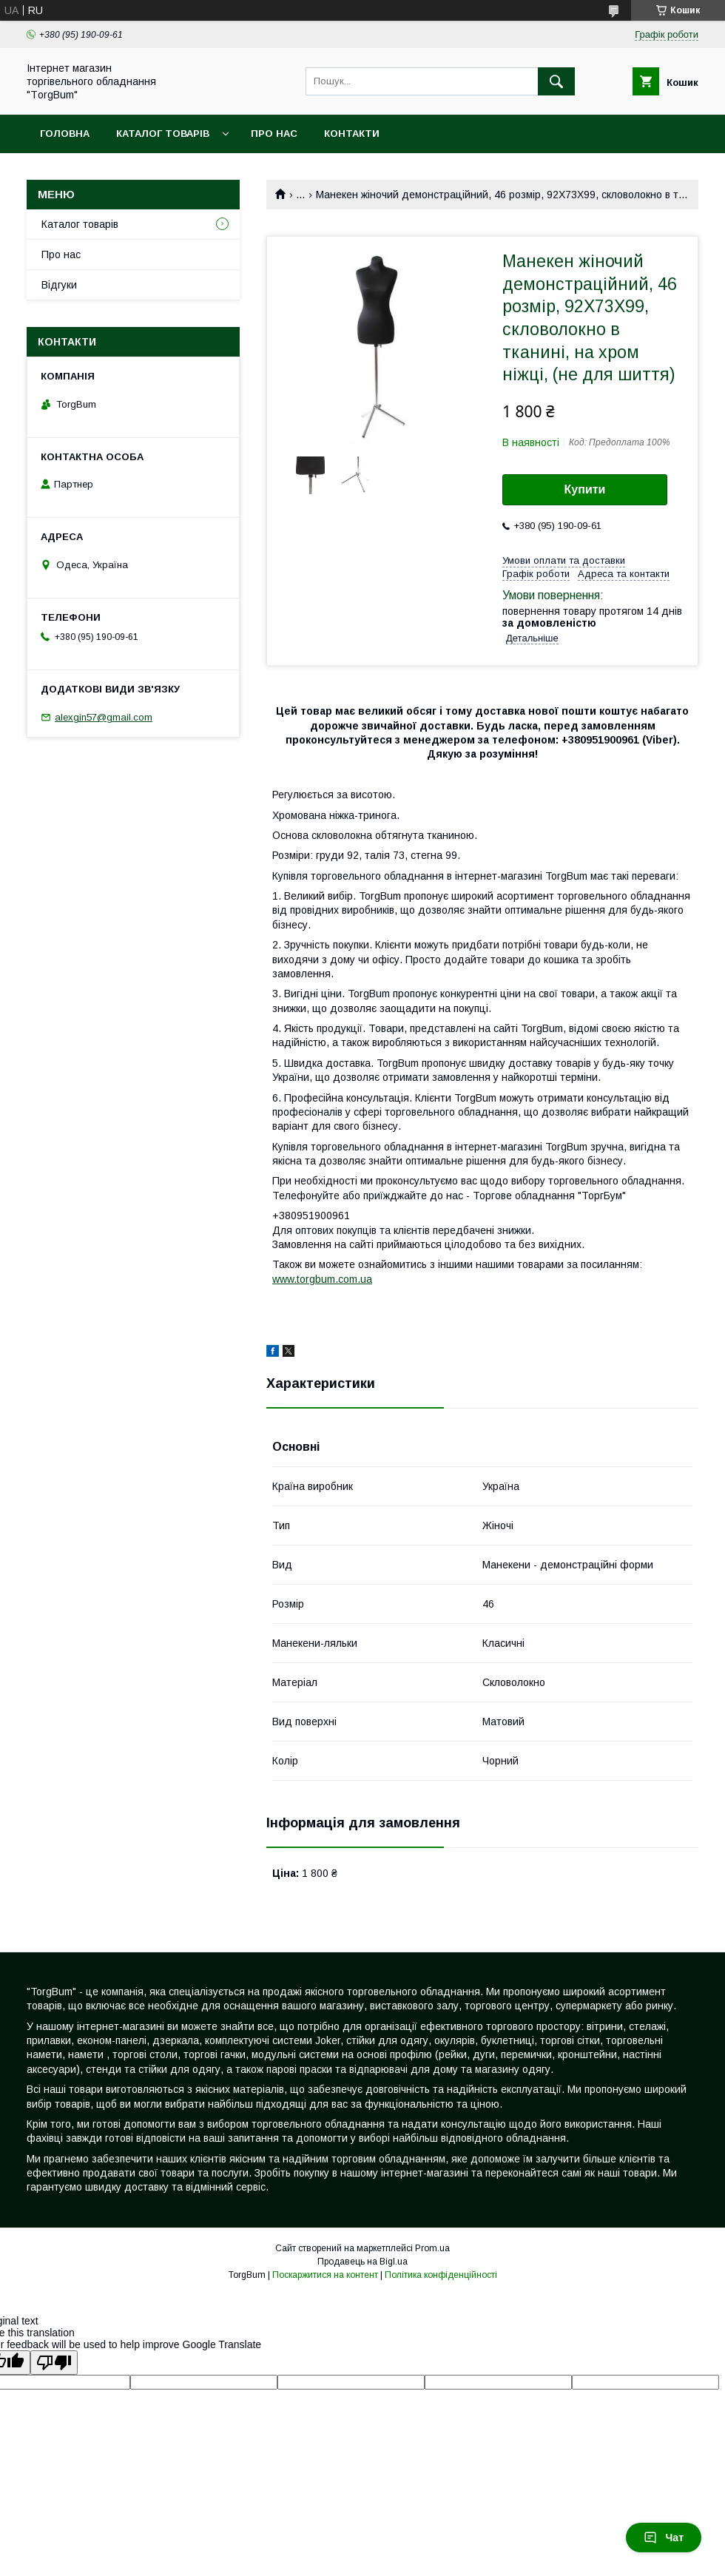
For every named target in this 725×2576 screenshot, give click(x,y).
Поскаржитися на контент (325, 2275)
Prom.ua (432, 2248)
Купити (585, 489)
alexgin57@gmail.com (103, 717)
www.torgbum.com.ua (322, 1279)
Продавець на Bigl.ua (362, 2261)
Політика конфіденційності (441, 2275)
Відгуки (59, 285)
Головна (65, 133)
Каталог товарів (162, 133)
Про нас (274, 133)
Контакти (352, 133)
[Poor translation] (54, 2362)
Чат (664, 2537)
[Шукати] (556, 81)
